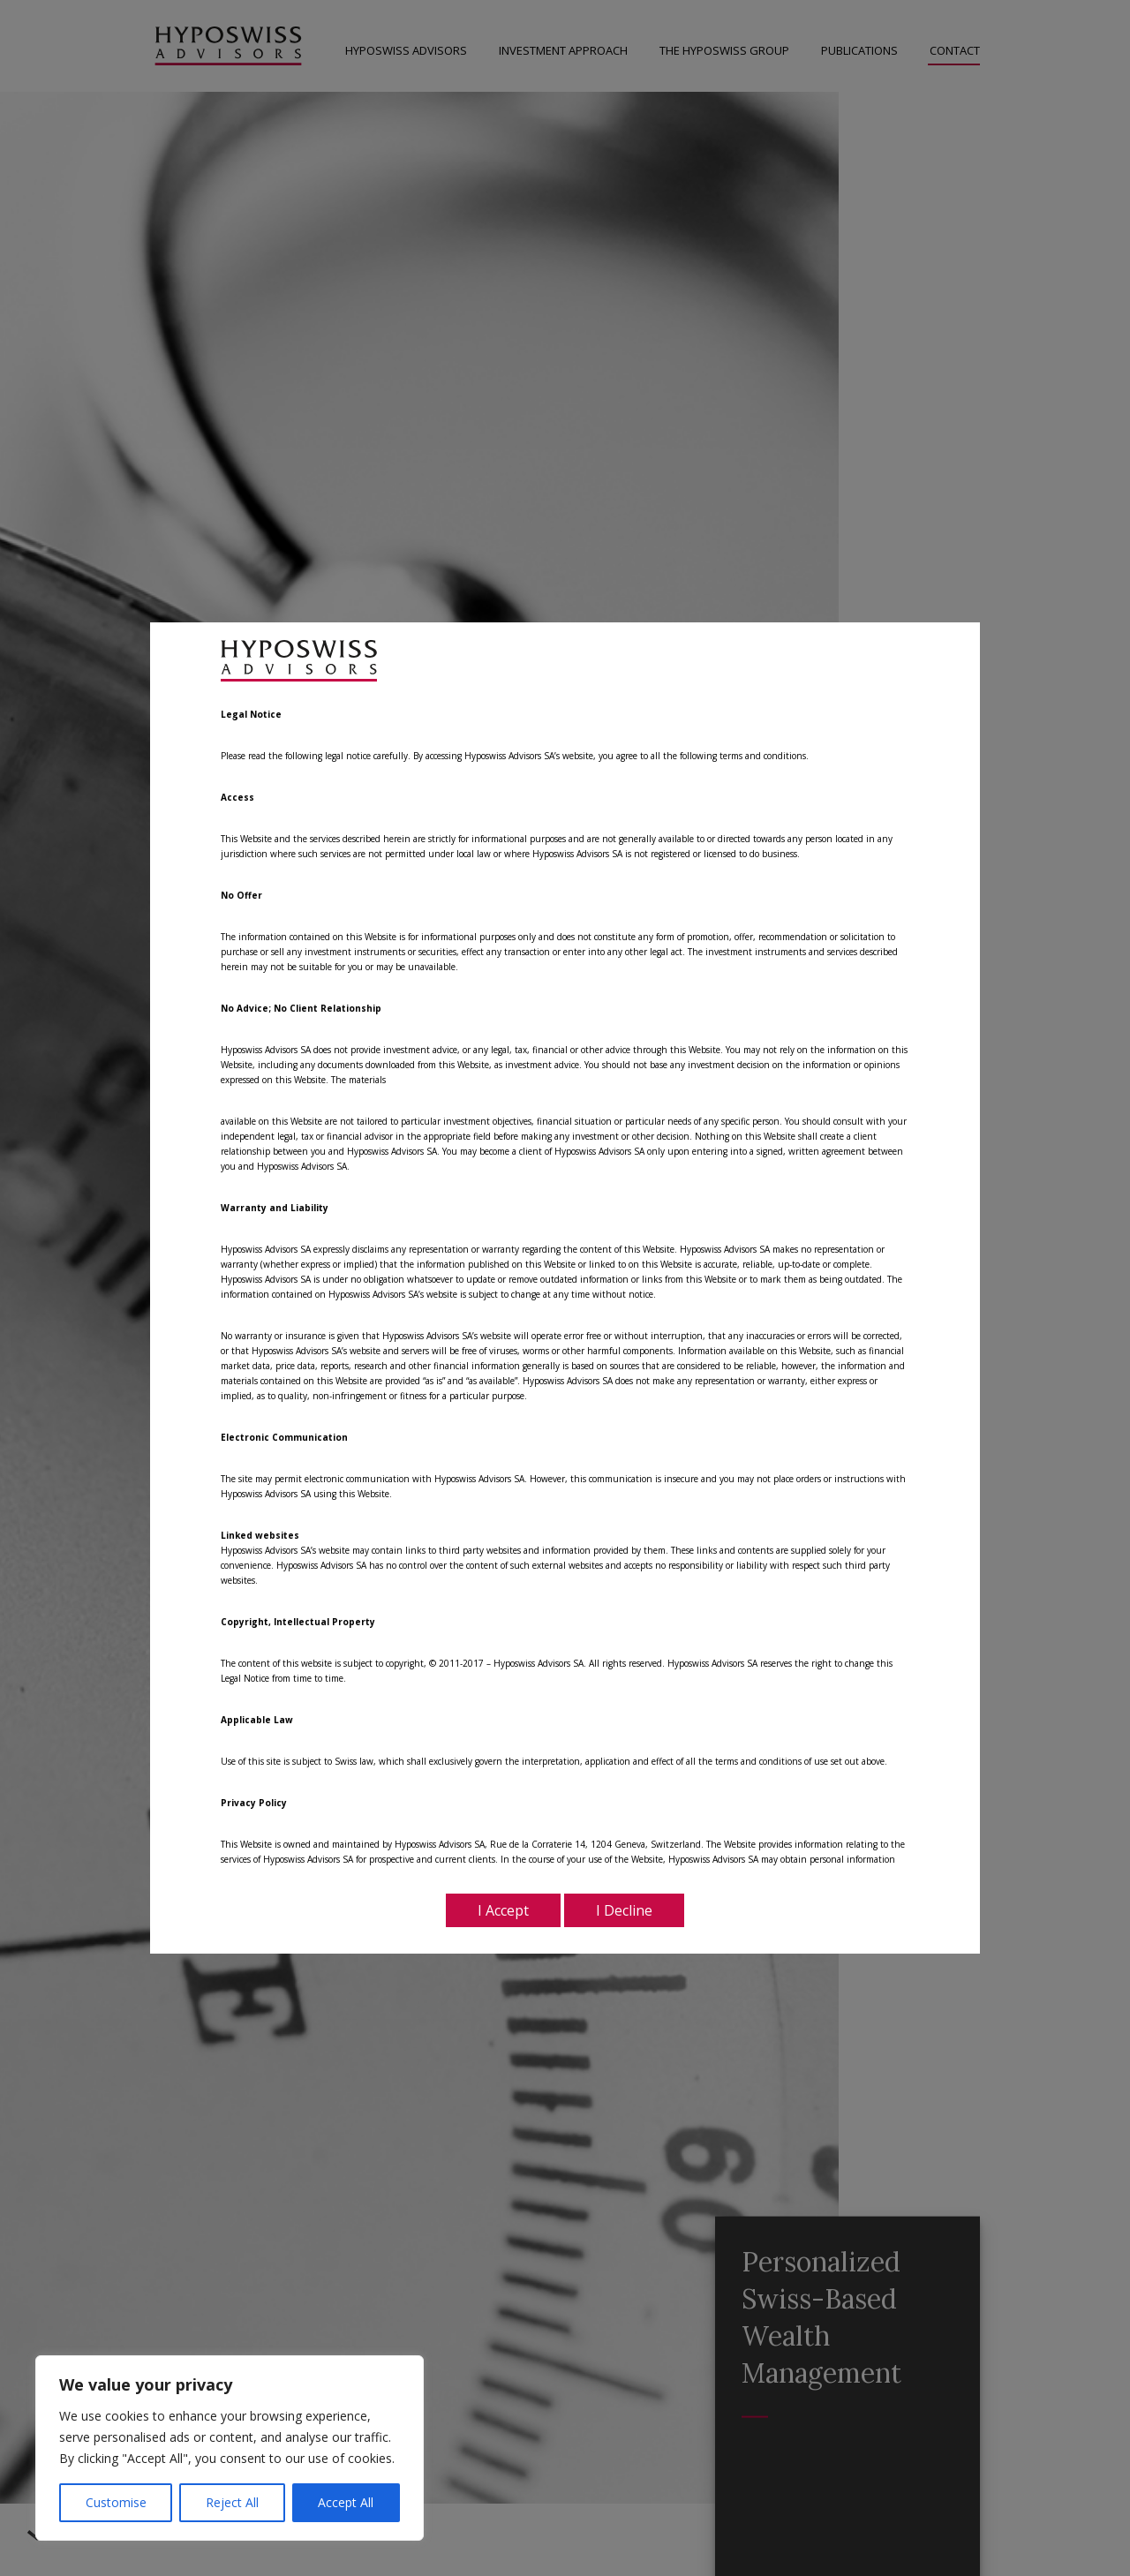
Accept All (345, 2502)
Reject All (232, 2502)
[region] (229, 2448)
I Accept (503, 1910)
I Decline (624, 1910)
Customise (116, 2502)
